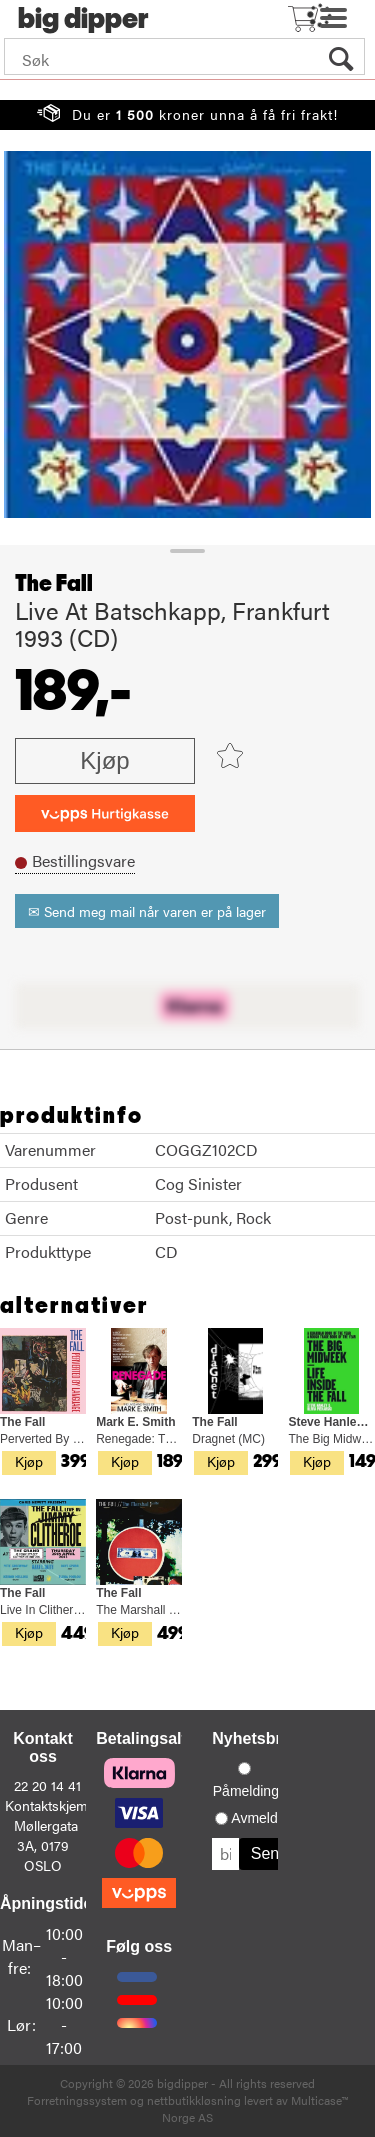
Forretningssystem (77, 2100)
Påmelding (246, 1791)
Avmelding (263, 1818)
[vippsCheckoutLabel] (105, 813)
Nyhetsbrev (255, 1738)
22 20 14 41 (47, 1785)
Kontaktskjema (50, 1805)
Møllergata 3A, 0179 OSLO (46, 1845)
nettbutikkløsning (194, 2100)
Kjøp (104, 760)
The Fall (54, 584)
